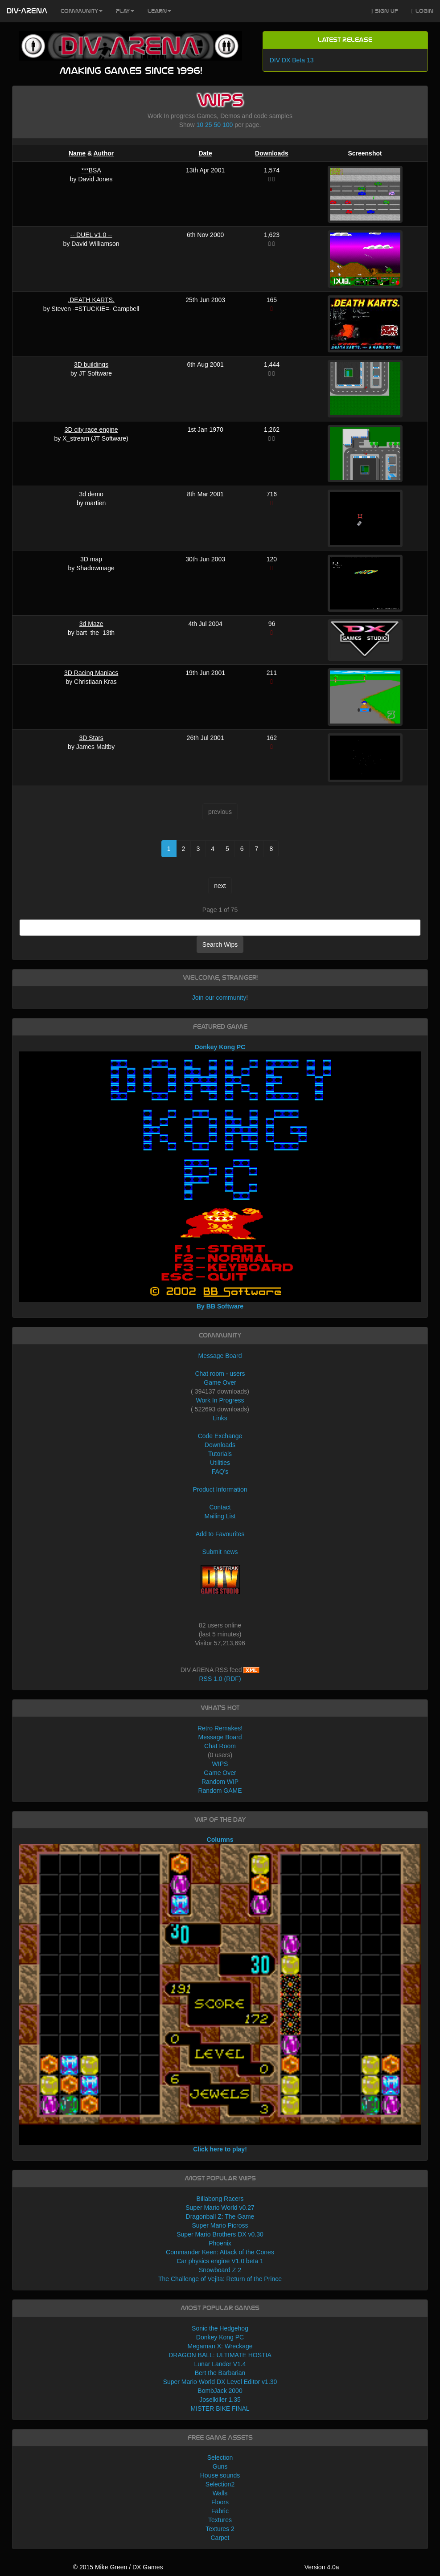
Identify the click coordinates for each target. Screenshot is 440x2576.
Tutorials (220, 1453)
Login (422, 11)
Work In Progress (220, 1400)
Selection (220, 2457)
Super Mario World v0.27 (220, 2207)
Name (77, 153)
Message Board (220, 1355)
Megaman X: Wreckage (219, 2346)
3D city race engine (91, 429)
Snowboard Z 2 (220, 2269)
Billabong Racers (220, 2198)
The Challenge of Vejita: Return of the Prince (220, 2278)
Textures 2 (220, 2528)
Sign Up (384, 11)
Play (125, 11)
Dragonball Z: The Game (220, 2216)
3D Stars (91, 737)
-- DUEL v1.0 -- (91, 234)
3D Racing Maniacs (91, 672)
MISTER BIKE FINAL (219, 2408)
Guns (220, 2466)
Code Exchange (220, 1435)
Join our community (219, 997)
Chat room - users (220, 1373)
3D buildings (91, 364)
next (220, 885)
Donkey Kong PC (220, 2337)
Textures (220, 2519)
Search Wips (220, 944)
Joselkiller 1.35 (220, 2399)
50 (217, 124)
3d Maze (91, 623)
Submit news (220, 1551)
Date (205, 153)
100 (227, 124)
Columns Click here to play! (219, 1994)
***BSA (91, 170)
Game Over (220, 1382)
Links (220, 1418)
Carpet (219, 2537)
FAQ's (220, 1471)
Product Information (220, 1489)
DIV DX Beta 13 (292, 60)
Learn (159, 11)
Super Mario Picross (220, 2225)
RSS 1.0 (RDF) (220, 1678)
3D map (91, 559)
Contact (219, 1507)
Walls (220, 2493)
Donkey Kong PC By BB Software (219, 1176)
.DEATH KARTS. (91, 299)
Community (82, 11)
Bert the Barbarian (220, 2372)
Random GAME (220, 1790)
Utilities (220, 1462)
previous (220, 811)
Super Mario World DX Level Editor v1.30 (220, 2381)
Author (103, 153)
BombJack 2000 (219, 2390)
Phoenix (220, 2243)
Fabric (220, 2511)
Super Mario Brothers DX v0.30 (220, 2234)
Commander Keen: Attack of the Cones (220, 2252)
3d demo (91, 494)
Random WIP (220, 1781)
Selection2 (220, 2484)
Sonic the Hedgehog (220, 2328)
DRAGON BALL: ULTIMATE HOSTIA (220, 2355)
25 (208, 124)
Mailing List (219, 1516)
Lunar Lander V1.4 (220, 2363)
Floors (220, 2502)
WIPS (220, 1763)
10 (200, 124)
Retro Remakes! (220, 1728)
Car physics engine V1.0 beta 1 (220, 2261)
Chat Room (220, 1746)
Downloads (271, 153)
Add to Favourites (220, 1533)
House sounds (220, 2475)
